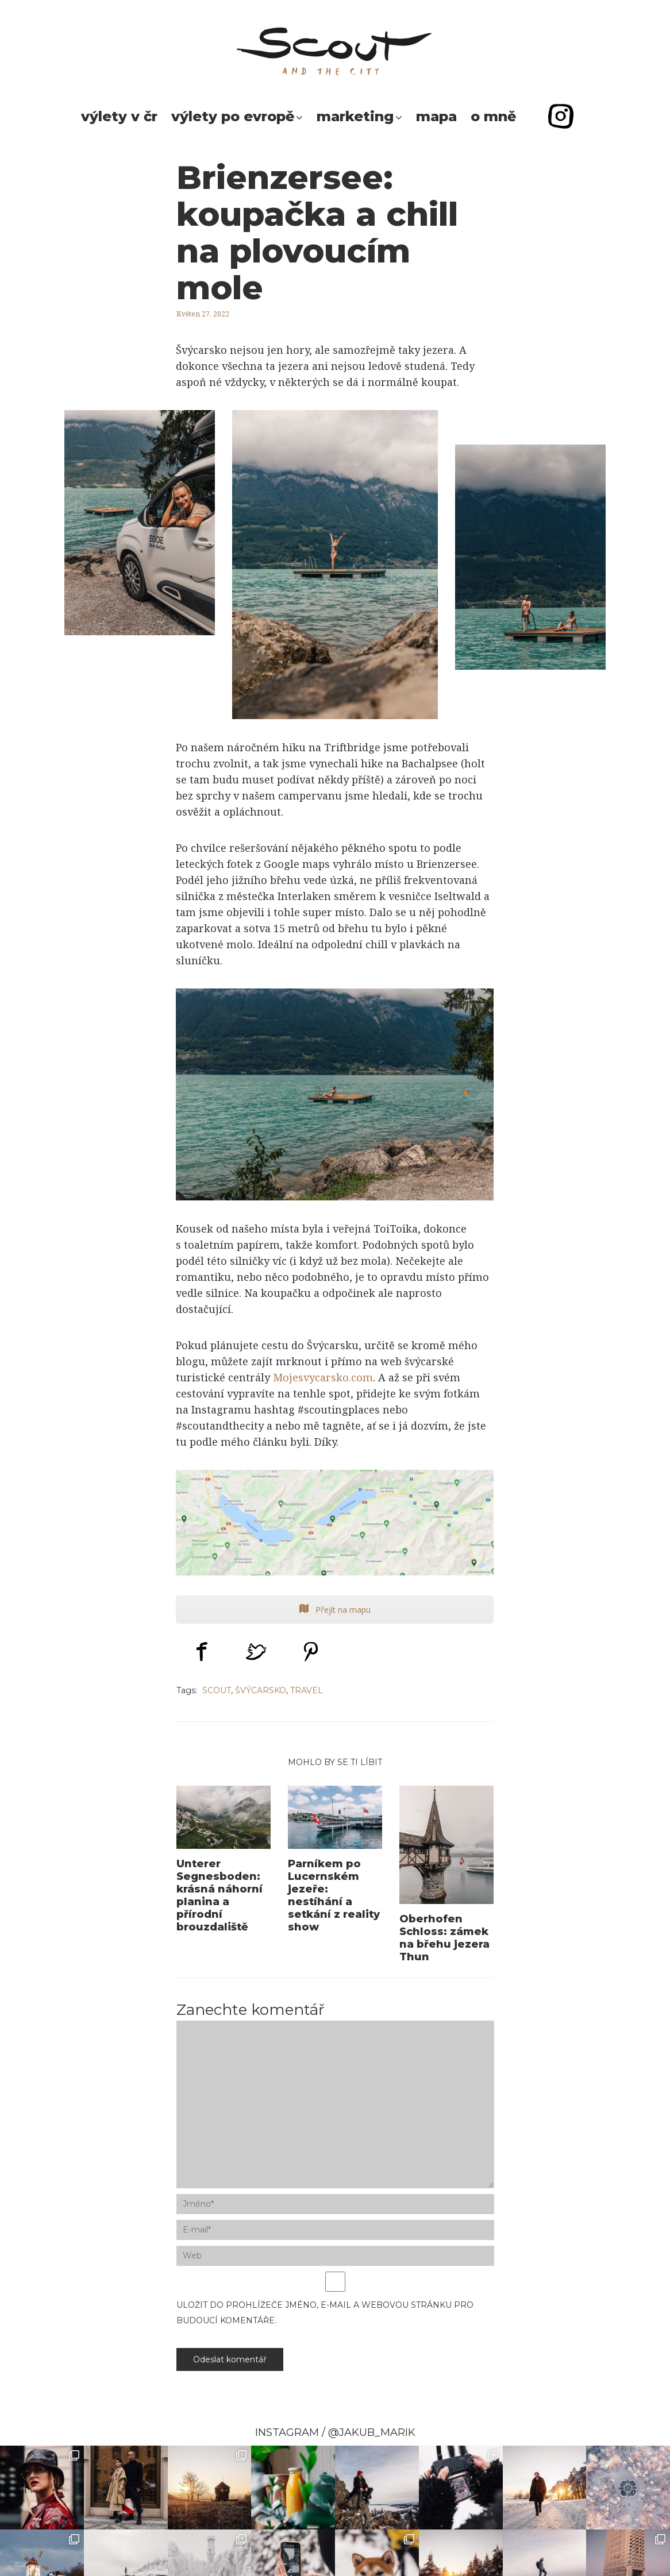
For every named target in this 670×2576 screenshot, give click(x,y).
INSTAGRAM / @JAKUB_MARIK (335, 2432)
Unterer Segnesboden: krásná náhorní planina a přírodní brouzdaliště (219, 1895)
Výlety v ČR (119, 116)
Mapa (436, 116)
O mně (493, 116)
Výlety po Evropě (232, 116)
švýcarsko (260, 1690)
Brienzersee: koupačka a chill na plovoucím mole (317, 232)
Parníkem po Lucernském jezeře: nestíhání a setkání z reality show (334, 1895)
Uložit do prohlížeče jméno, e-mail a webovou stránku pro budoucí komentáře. (324, 2313)
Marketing (355, 116)
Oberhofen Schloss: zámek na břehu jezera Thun (444, 1938)
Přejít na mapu (335, 1609)
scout (216, 1690)
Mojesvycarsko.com (323, 1377)
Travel (306, 1690)
